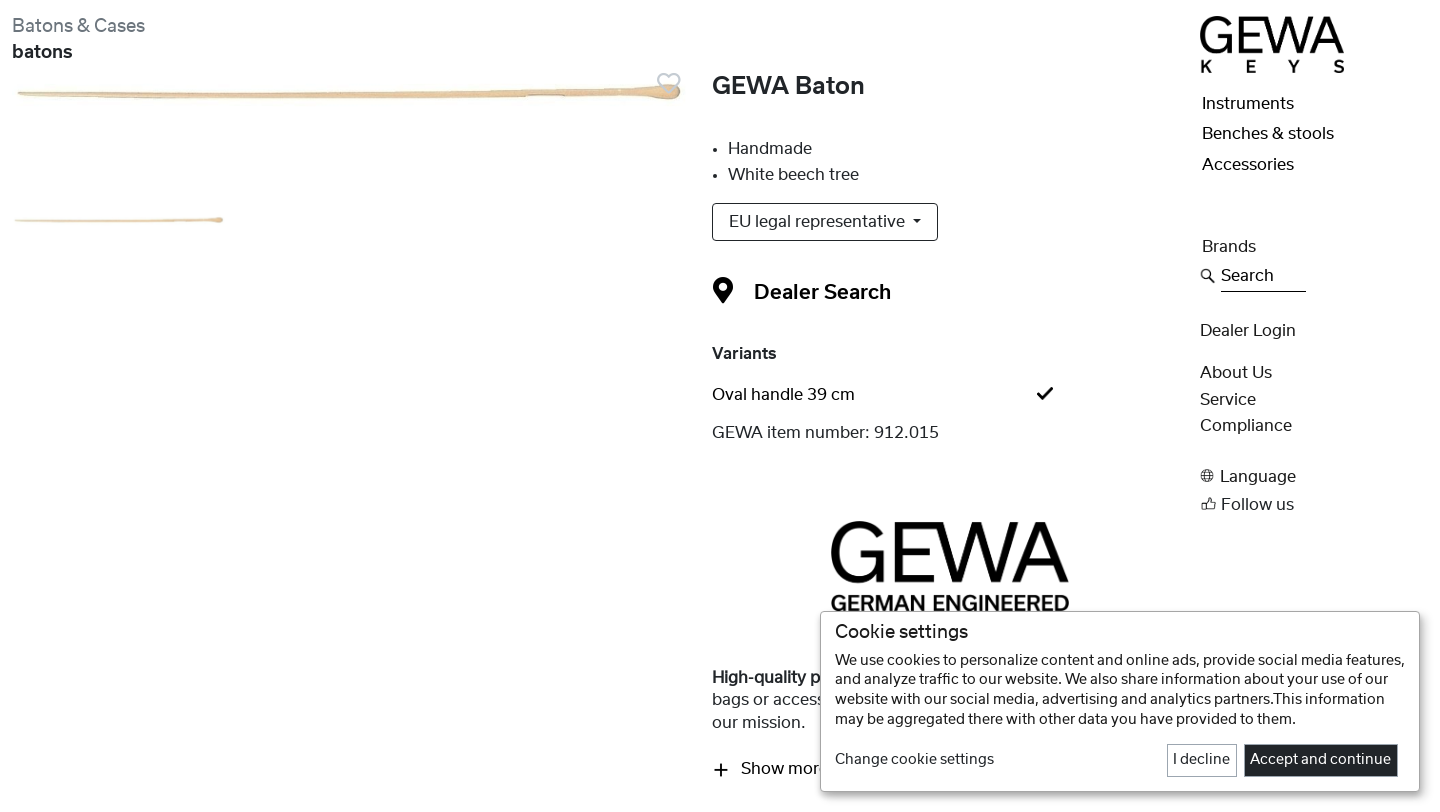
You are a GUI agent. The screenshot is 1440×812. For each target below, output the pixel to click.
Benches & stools (1268, 134)
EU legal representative (819, 222)
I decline (1201, 760)
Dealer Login (1248, 331)
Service (1228, 400)
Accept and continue (1320, 760)
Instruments (1248, 104)
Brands (1229, 247)
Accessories (1248, 165)
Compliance (1246, 426)
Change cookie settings (914, 760)
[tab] (950, 395)
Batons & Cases (78, 26)
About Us (1236, 373)
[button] (1314, 476)
